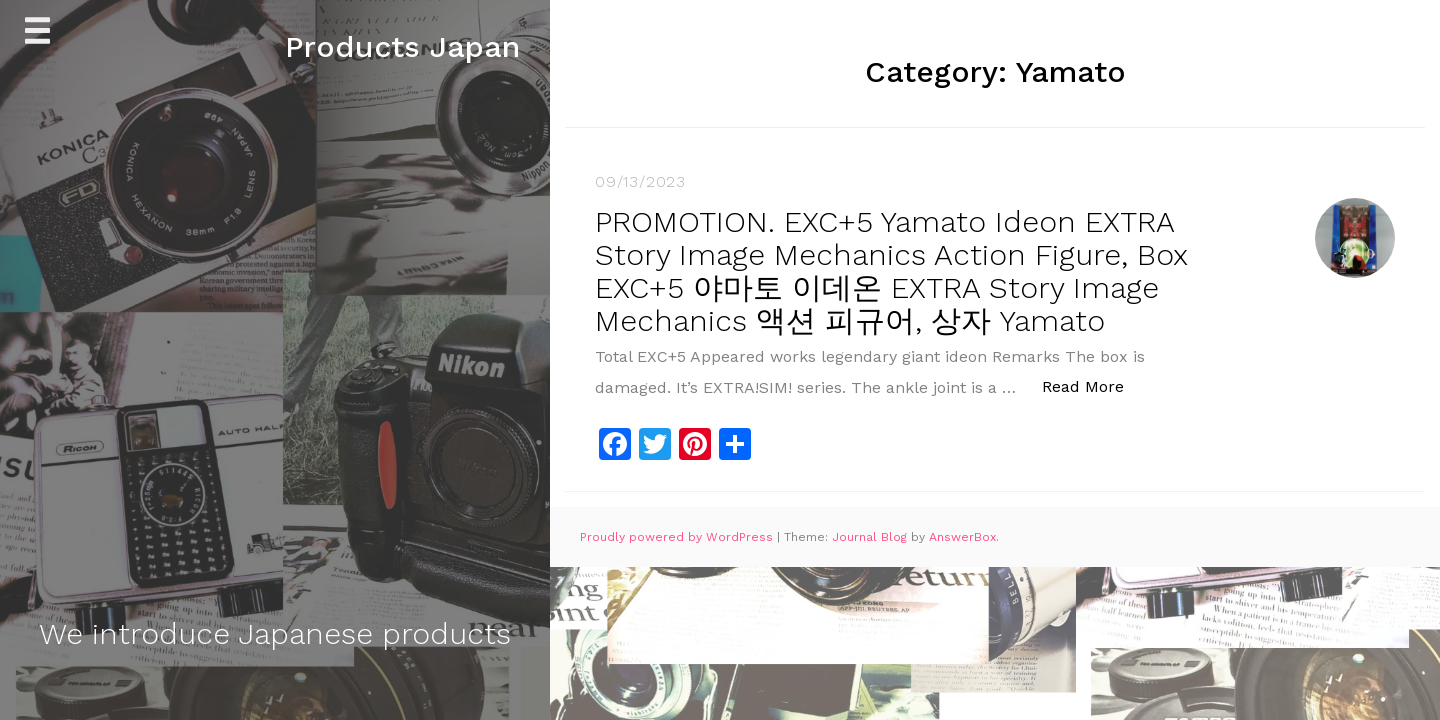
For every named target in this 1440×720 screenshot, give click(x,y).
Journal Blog (871, 537)
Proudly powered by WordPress (678, 537)
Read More (1093, 385)
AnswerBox (962, 537)
